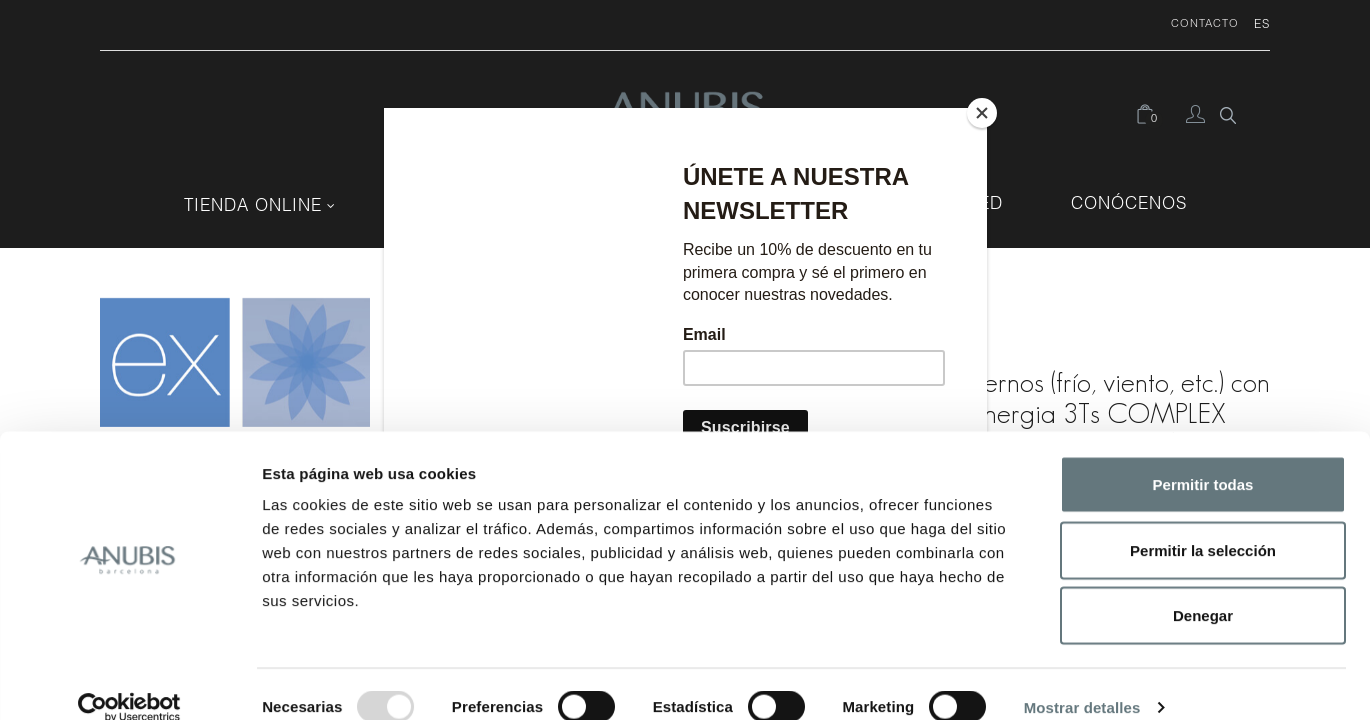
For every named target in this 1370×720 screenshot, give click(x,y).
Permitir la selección (1203, 523)
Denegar (1203, 588)
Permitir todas (1203, 457)
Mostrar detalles (1082, 680)
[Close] (982, 113)
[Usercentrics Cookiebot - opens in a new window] (129, 681)
